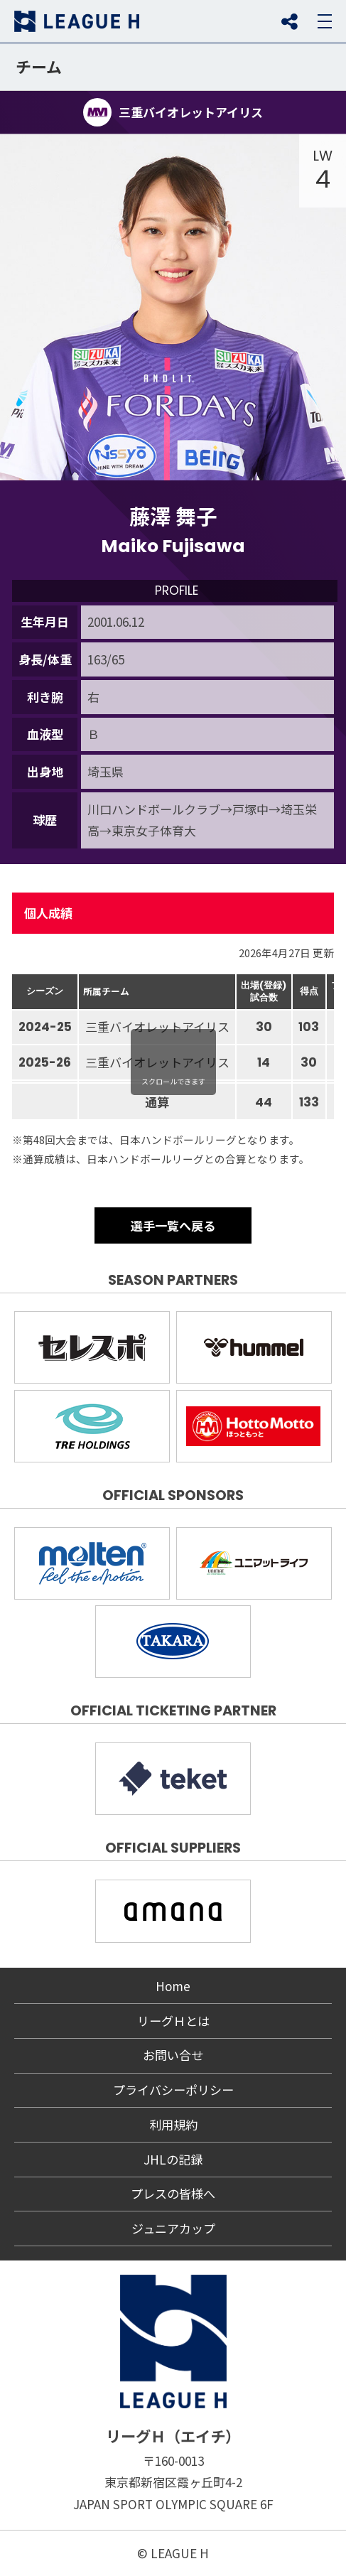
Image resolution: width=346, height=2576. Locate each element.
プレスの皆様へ (173, 2193)
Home (173, 1986)
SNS (289, 21)
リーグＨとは (173, 2021)
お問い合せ (173, 2055)
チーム (39, 66)
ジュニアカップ (173, 2228)
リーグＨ (76, 21)
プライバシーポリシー (173, 2089)
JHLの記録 (173, 2159)
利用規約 (173, 2124)
